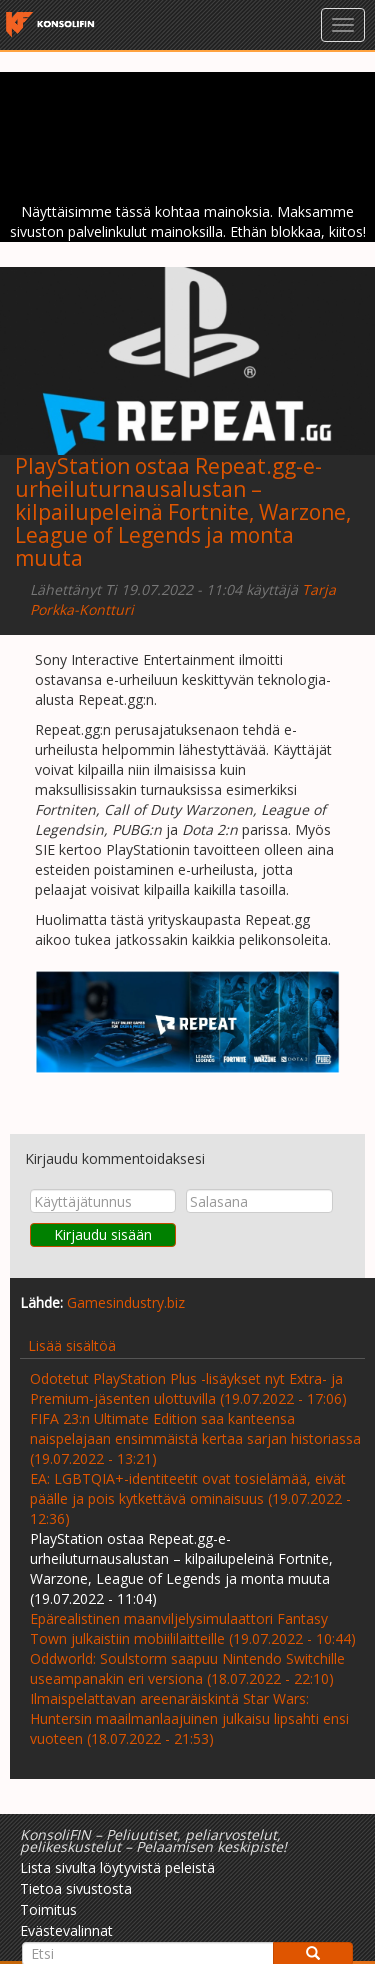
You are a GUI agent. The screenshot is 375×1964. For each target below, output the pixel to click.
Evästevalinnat (66, 1930)
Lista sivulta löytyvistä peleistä (117, 1867)
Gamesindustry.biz (126, 1302)
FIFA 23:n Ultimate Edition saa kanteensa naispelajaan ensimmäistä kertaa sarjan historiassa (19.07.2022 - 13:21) (195, 1438)
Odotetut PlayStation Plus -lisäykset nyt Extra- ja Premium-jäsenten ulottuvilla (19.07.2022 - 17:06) (188, 1388)
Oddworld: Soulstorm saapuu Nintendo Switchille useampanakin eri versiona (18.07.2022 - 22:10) (187, 1668)
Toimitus (48, 1909)
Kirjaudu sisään (103, 1234)
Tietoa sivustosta (76, 1888)
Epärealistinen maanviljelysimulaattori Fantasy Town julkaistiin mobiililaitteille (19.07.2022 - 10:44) (193, 1628)
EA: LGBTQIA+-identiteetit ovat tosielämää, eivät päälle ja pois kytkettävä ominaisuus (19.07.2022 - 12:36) (190, 1498)
